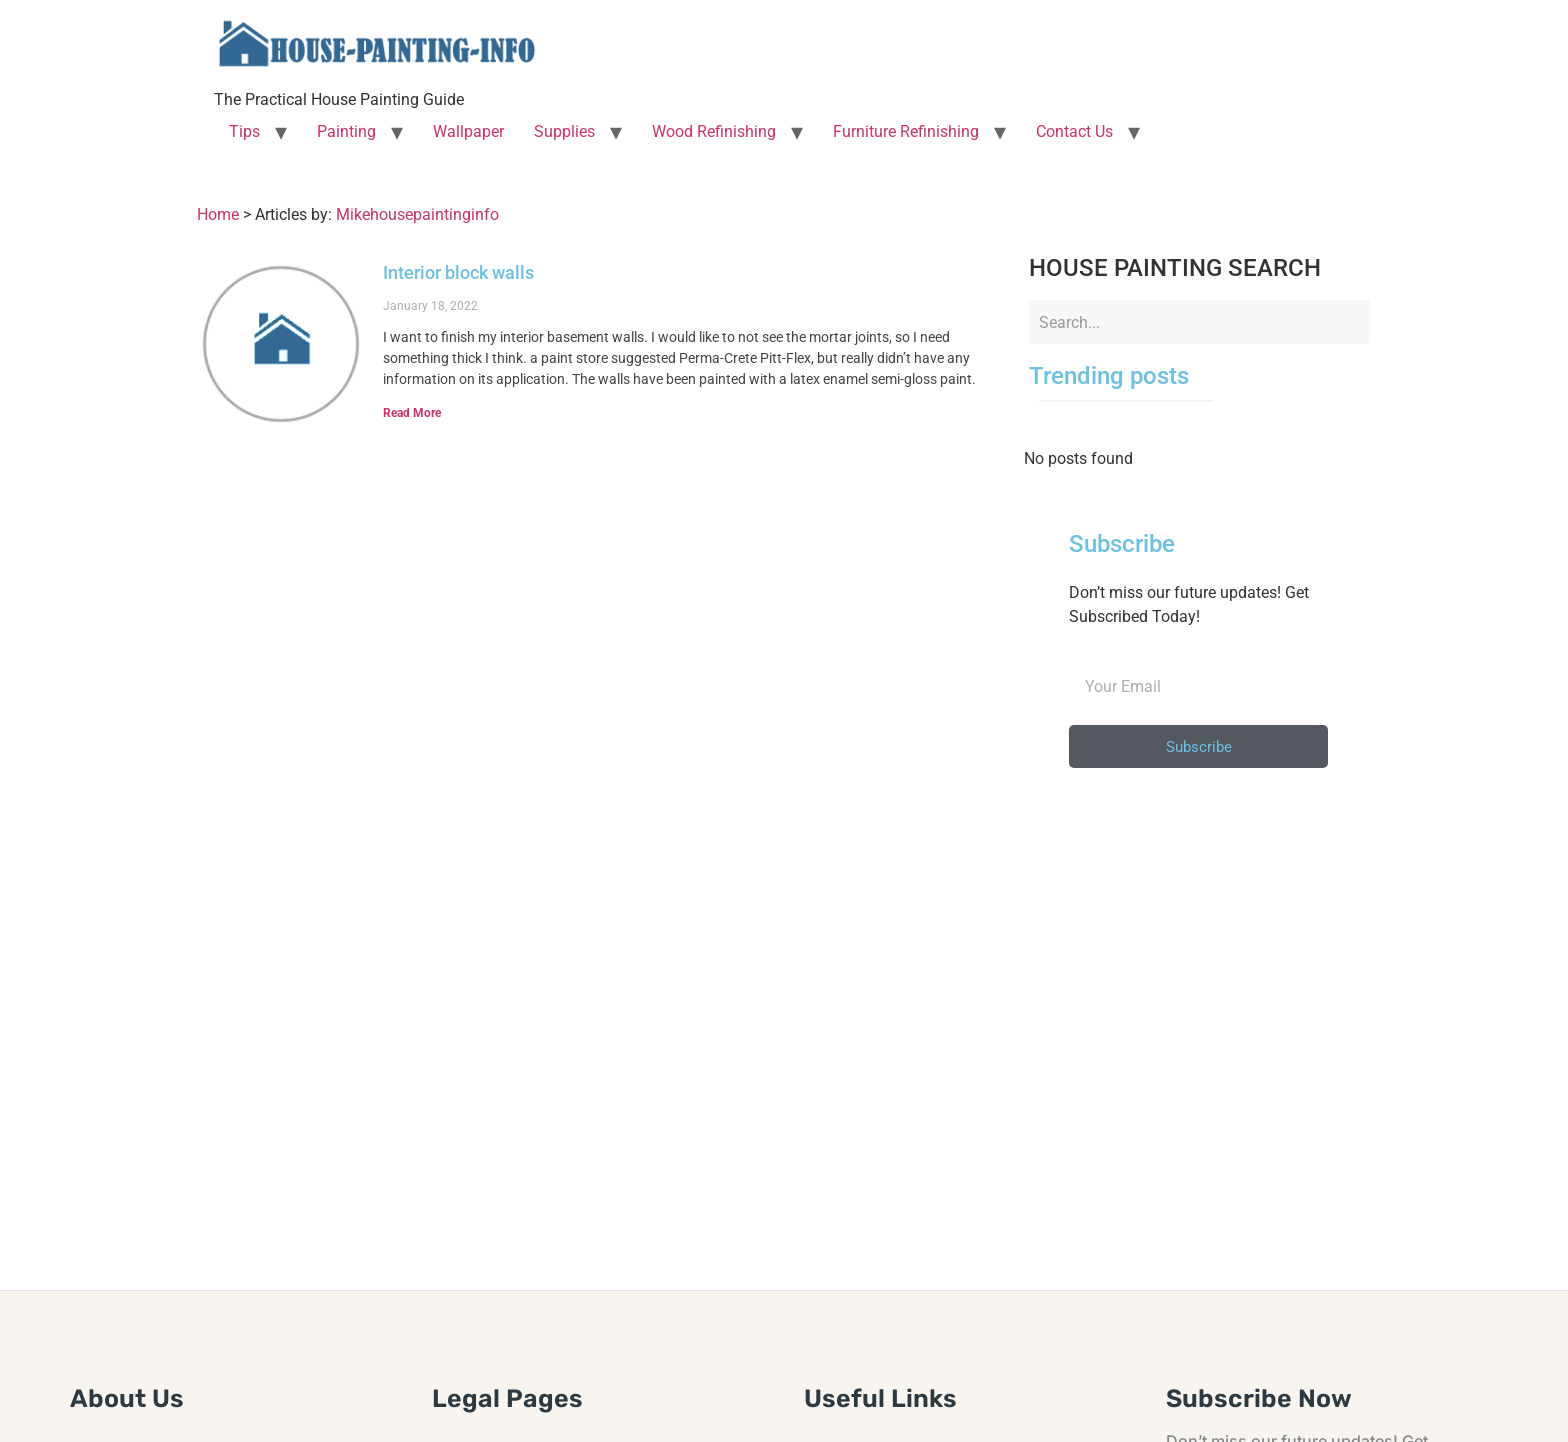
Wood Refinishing (714, 131)
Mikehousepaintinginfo (417, 214)
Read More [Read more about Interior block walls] (412, 413)
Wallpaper (468, 131)
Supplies (564, 131)
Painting (346, 131)
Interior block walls (458, 272)
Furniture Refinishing (906, 131)
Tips (244, 131)
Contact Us (1074, 131)
